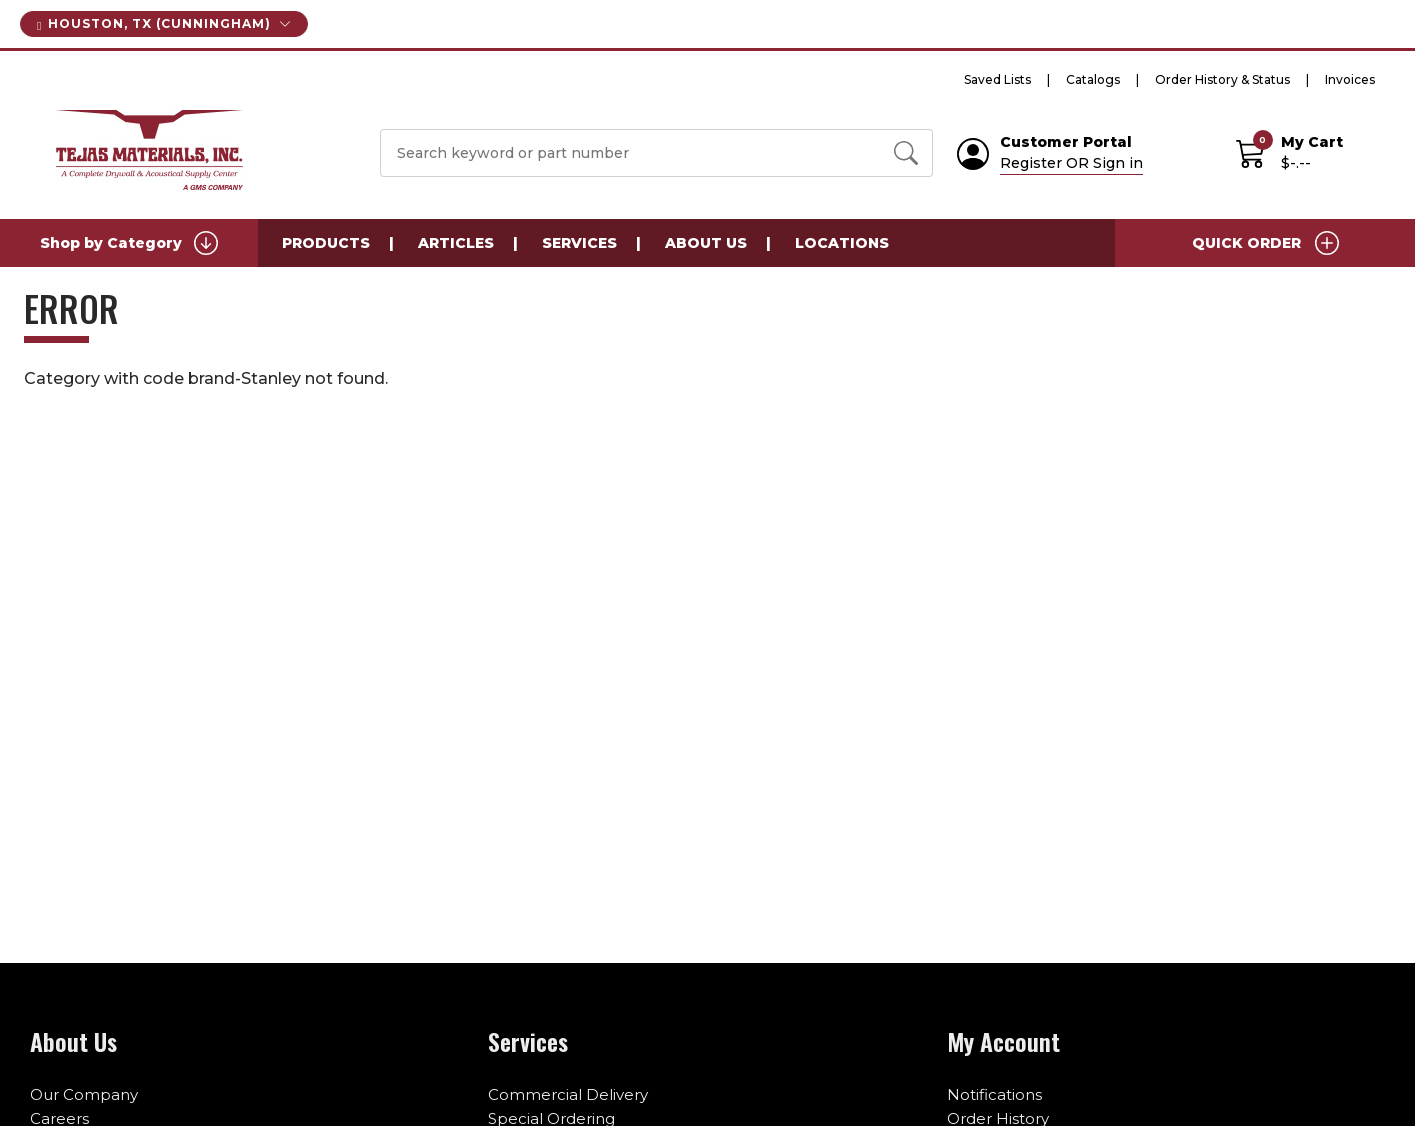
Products (326, 243)
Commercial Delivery (568, 1094)
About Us (706, 243)
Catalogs (1093, 79)
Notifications (994, 1094)
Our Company (84, 1094)
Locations (842, 243)
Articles (456, 243)
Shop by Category (129, 243)
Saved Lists (997, 79)
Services (579, 243)
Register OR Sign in (1071, 163)
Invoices (1350, 79)
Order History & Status (1222, 79)
